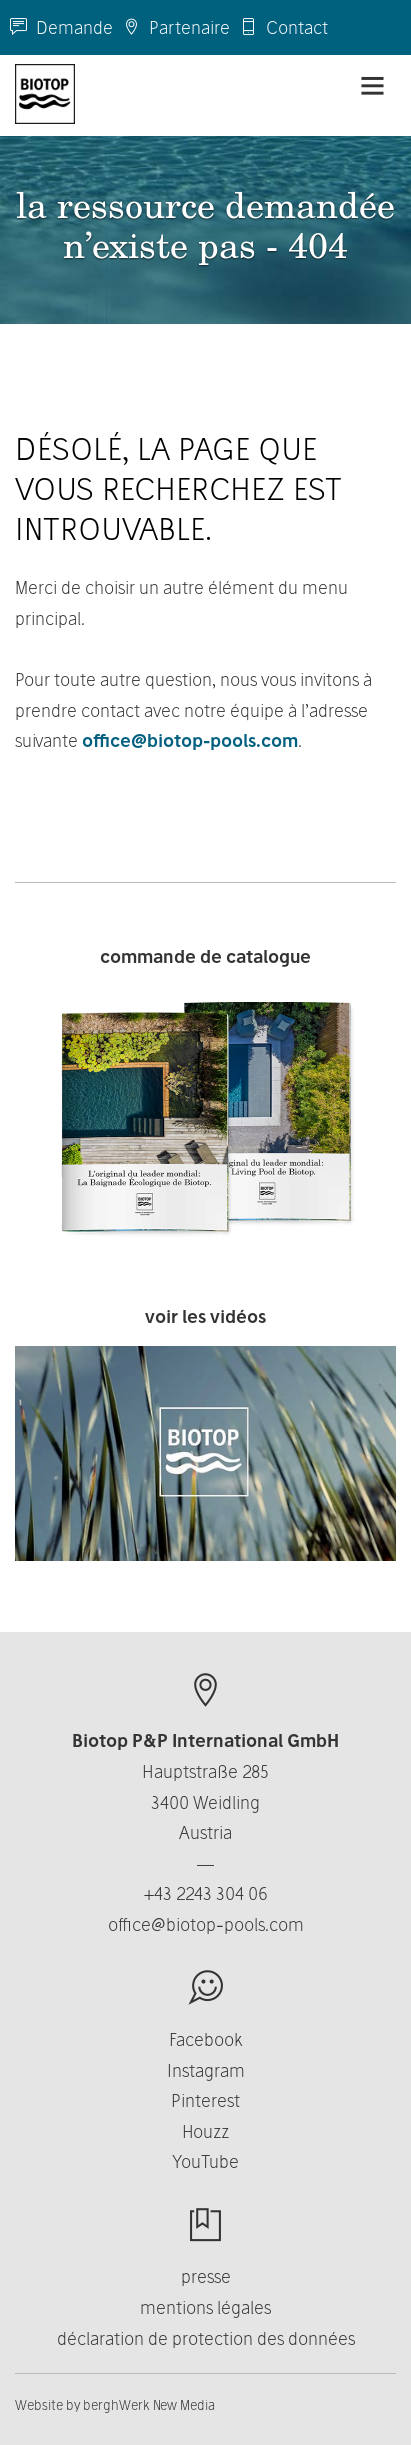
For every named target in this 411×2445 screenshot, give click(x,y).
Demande (61, 27)
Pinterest (205, 2100)
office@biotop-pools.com (190, 740)
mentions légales (205, 2307)
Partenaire (176, 27)
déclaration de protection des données (206, 2338)
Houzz (205, 2131)
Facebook (206, 2039)
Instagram (206, 2070)
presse (206, 2276)
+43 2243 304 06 (206, 1893)
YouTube (205, 2161)
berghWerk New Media (149, 2405)
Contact (284, 27)
